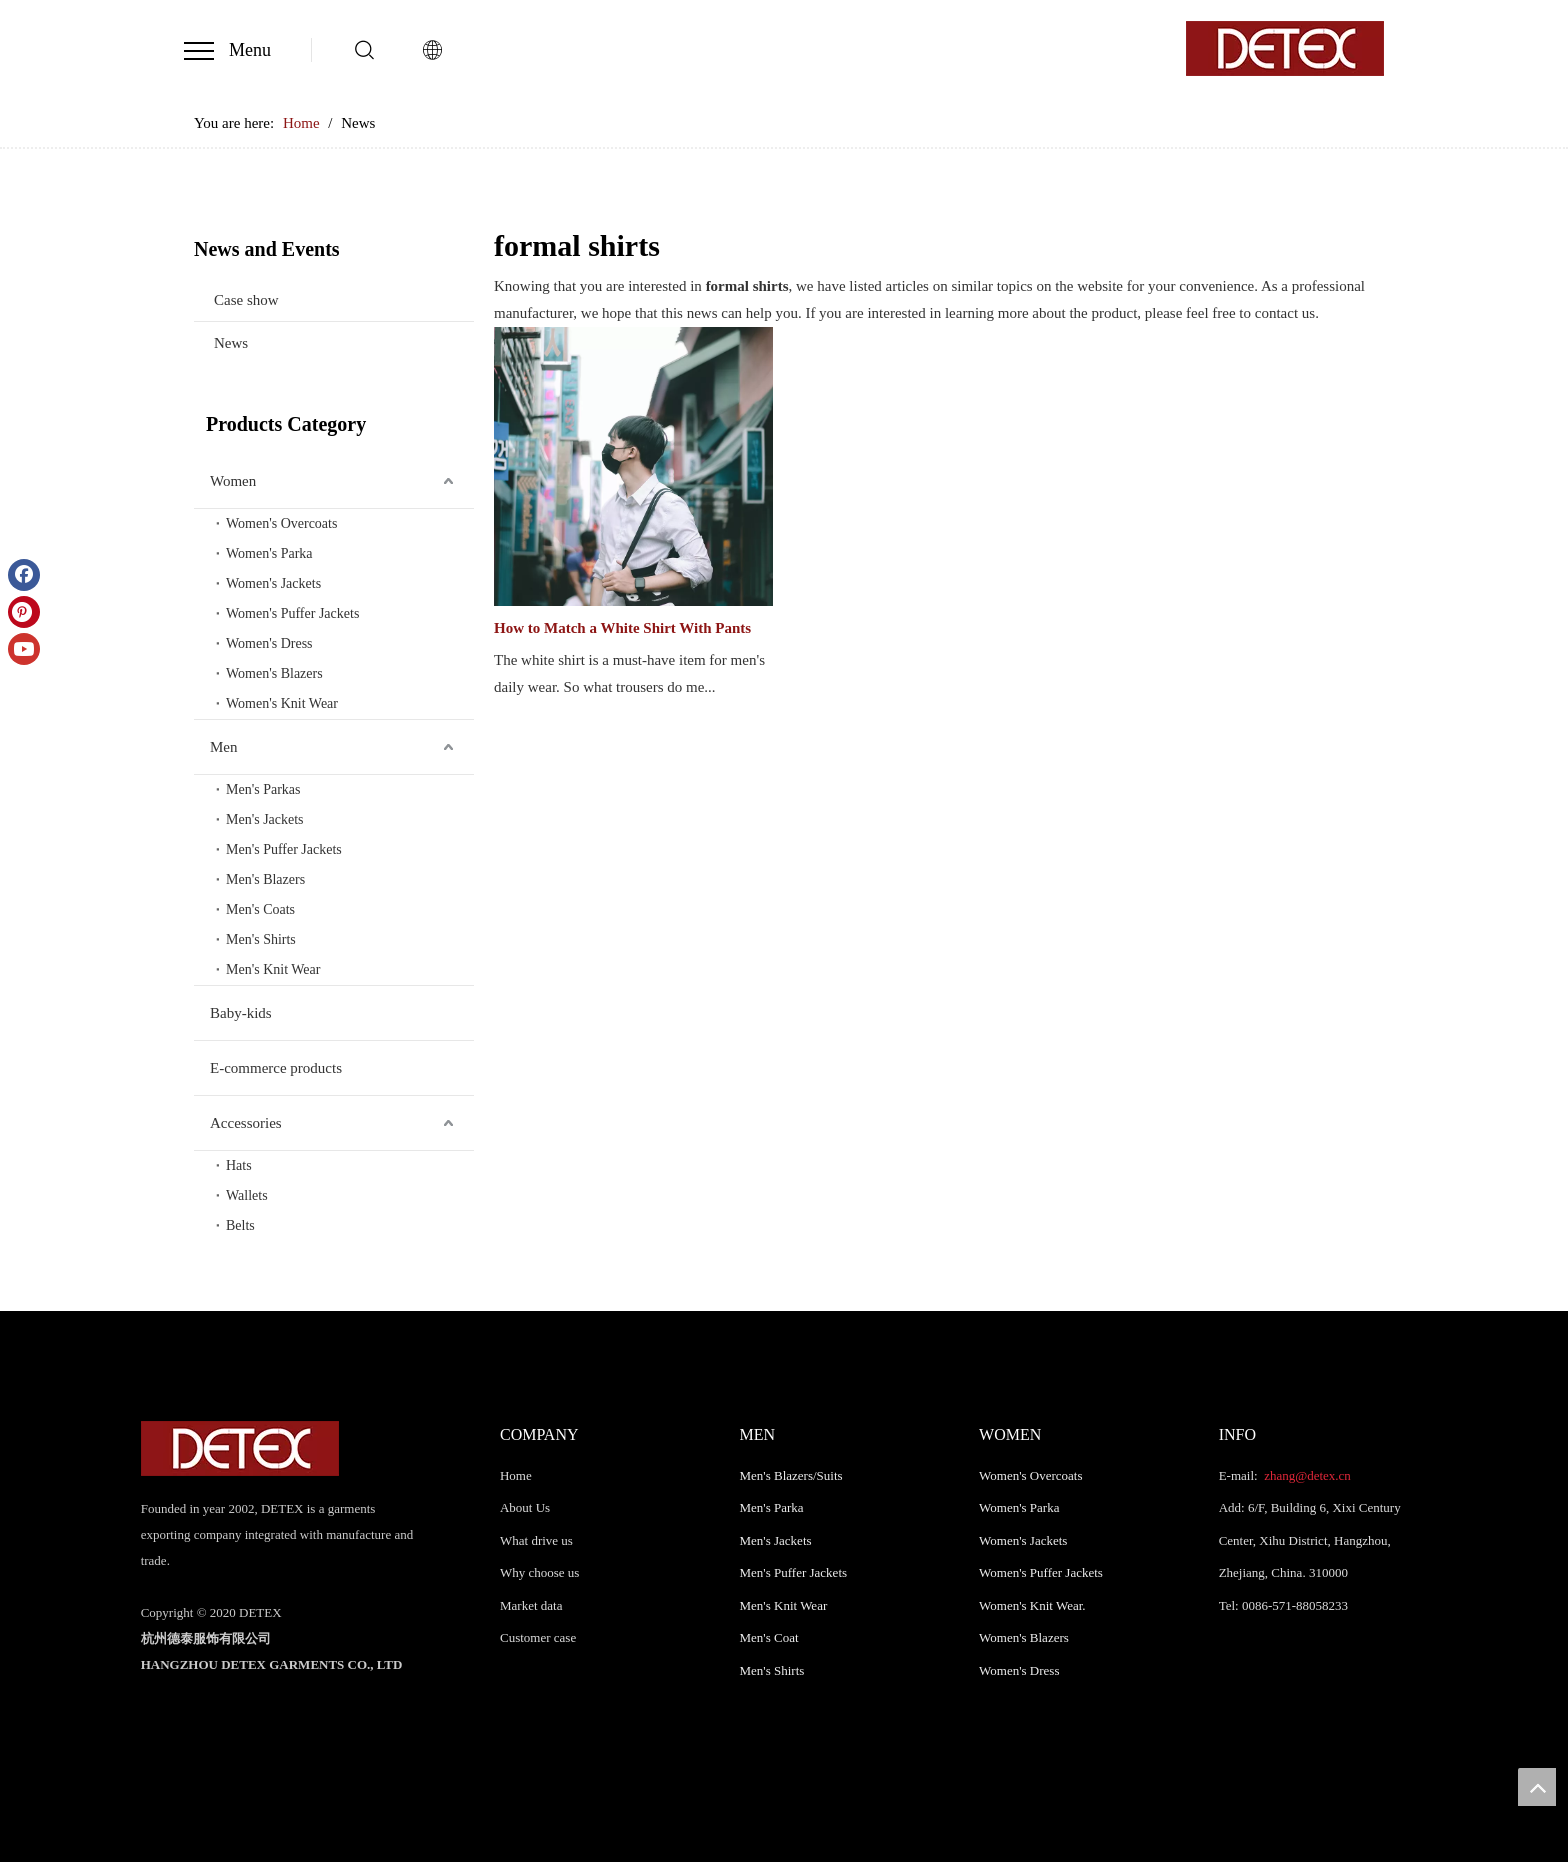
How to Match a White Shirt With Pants (622, 628)
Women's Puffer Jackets (292, 613)
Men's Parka (772, 1507)
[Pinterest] (24, 612)
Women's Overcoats (281, 523)
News (231, 343)
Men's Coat (769, 1637)
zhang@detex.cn (1306, 1475)
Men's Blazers (265, 879)
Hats (239, 1165)
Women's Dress (269, 643)
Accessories (246, 1123)
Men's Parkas (263, 789)
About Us (525, 1507)
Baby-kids (241, 1013)
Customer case (538, 1637)
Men (224, 747)
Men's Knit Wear (273, 969)
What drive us (536, 1540)
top (1537, 1787)
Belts (240, 1225)
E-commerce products (276, 1068)
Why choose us (539, 1572)
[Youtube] (24, 649)
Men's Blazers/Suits (791, 1475)
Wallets (247, 1195)
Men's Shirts (261, 939)
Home (516, 1475)
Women (233, 481)
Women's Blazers (274, 673)
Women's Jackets (273, 583)
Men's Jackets (265, 819)
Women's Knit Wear (282, 703)
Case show (246, 300)
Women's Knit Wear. (1032, 1605)
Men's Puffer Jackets (284, 849)
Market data (531, 1605)
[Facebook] (24, 575)
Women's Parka (269, 553)
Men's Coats (260, 909)
